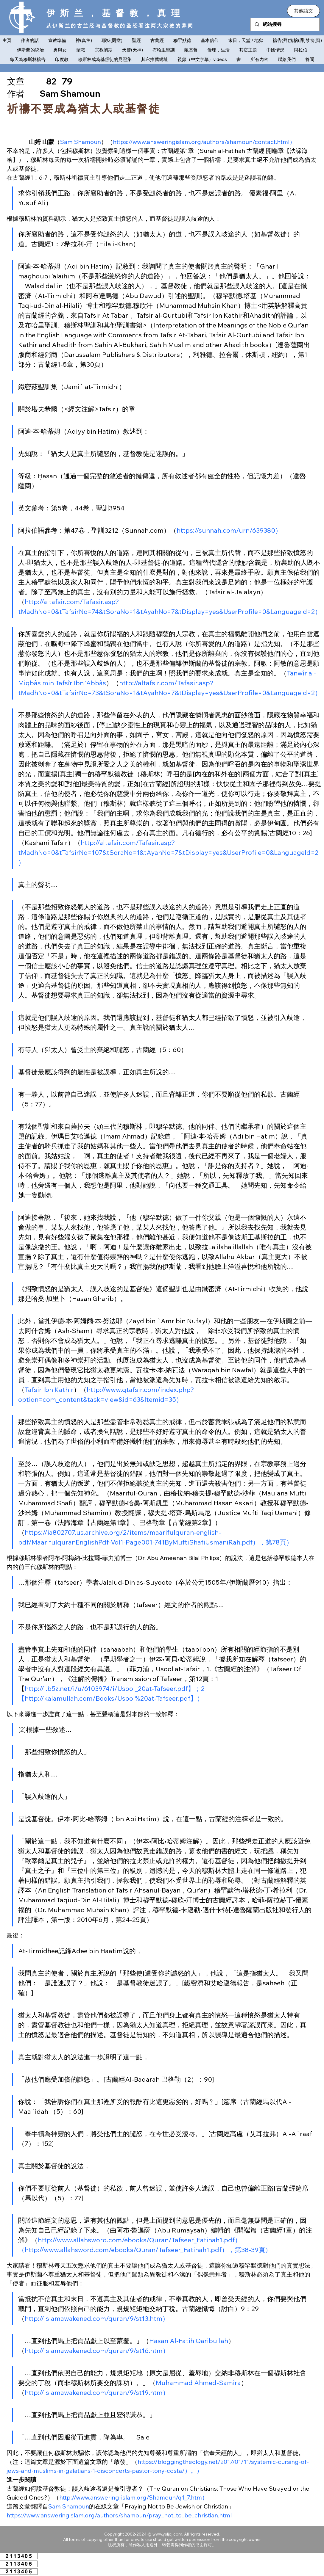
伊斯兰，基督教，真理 (115, 12)
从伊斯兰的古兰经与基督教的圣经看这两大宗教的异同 (120, 26)
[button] (303, 11)
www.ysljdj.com (167, 2534)
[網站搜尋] (285, 24)
